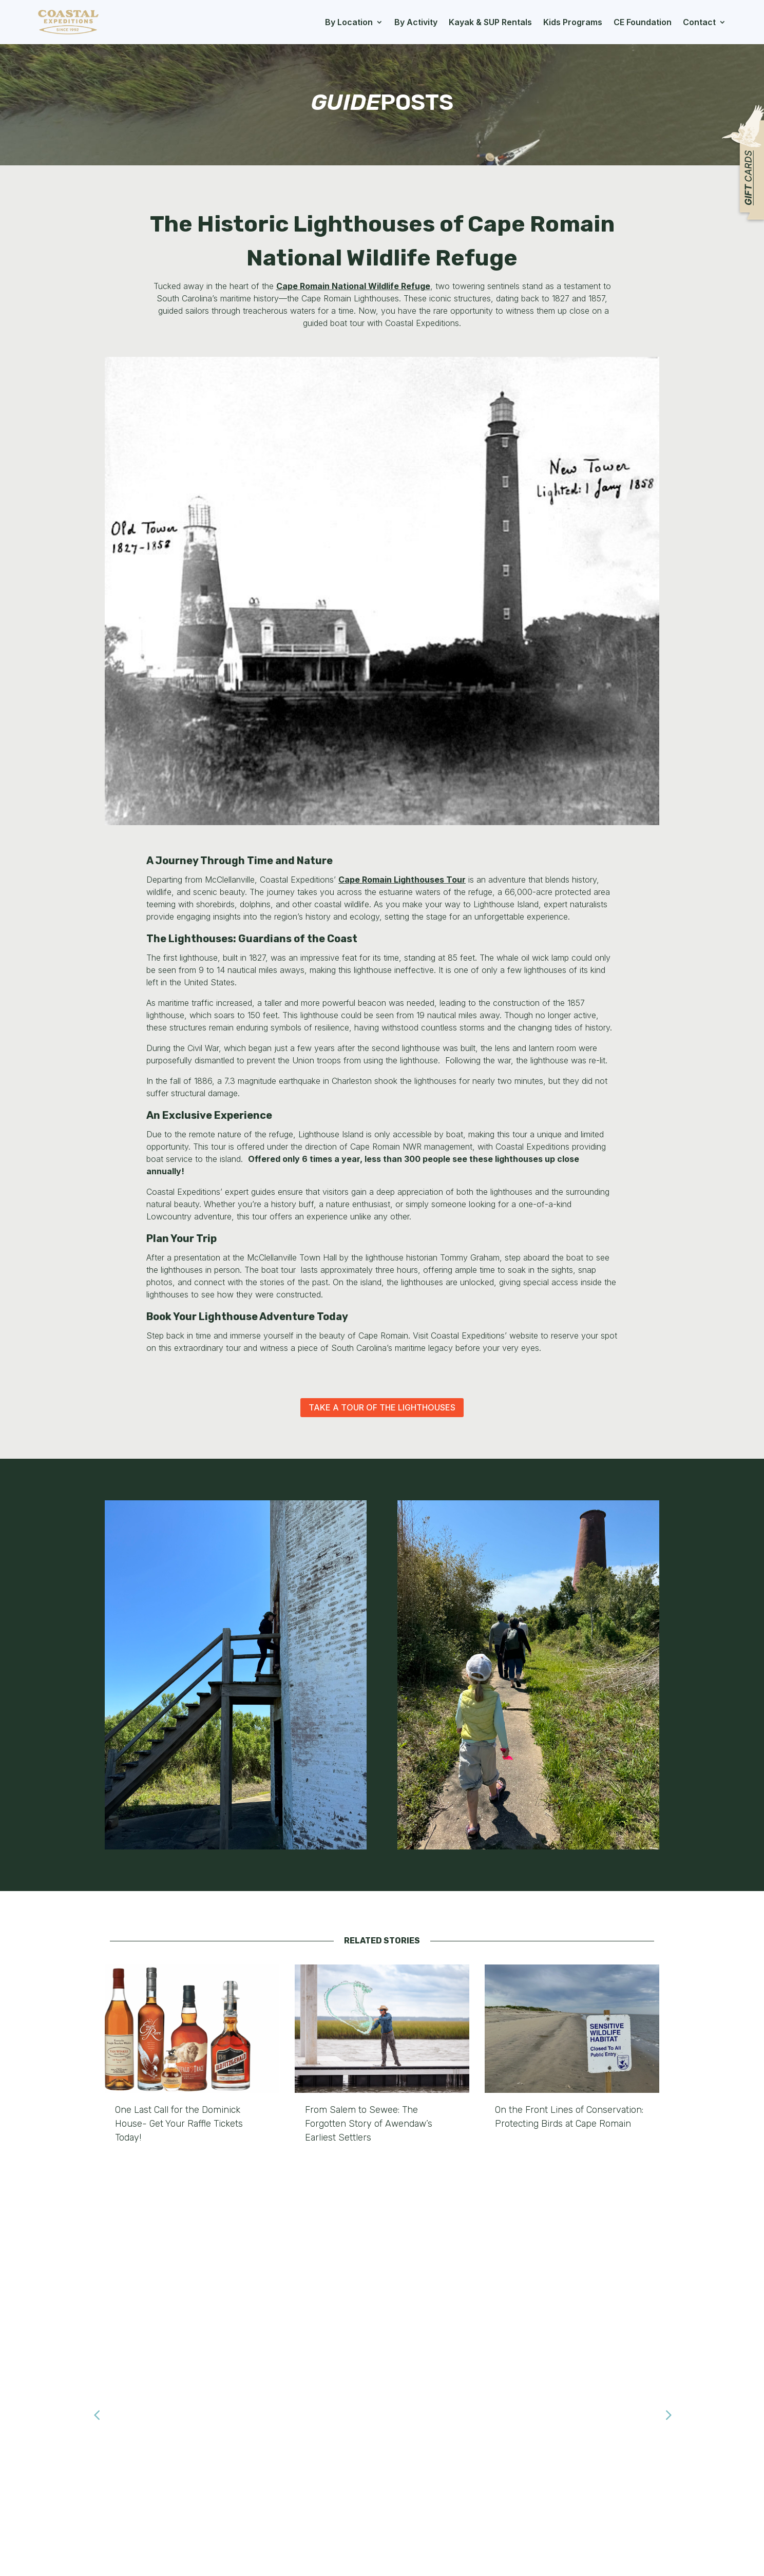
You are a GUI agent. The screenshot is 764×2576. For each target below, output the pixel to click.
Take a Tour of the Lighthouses (382, 1407)
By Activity (415, 22)
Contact (699, 22)
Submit (663, 2475)
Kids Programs (572, 22)
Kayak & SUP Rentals (490, 22)
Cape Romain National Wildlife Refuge (353, 286)
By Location (349, 22)
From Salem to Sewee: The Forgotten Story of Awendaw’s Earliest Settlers (368, 2123)
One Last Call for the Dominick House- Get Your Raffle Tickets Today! (179, 2123)
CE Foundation (643, 22)
